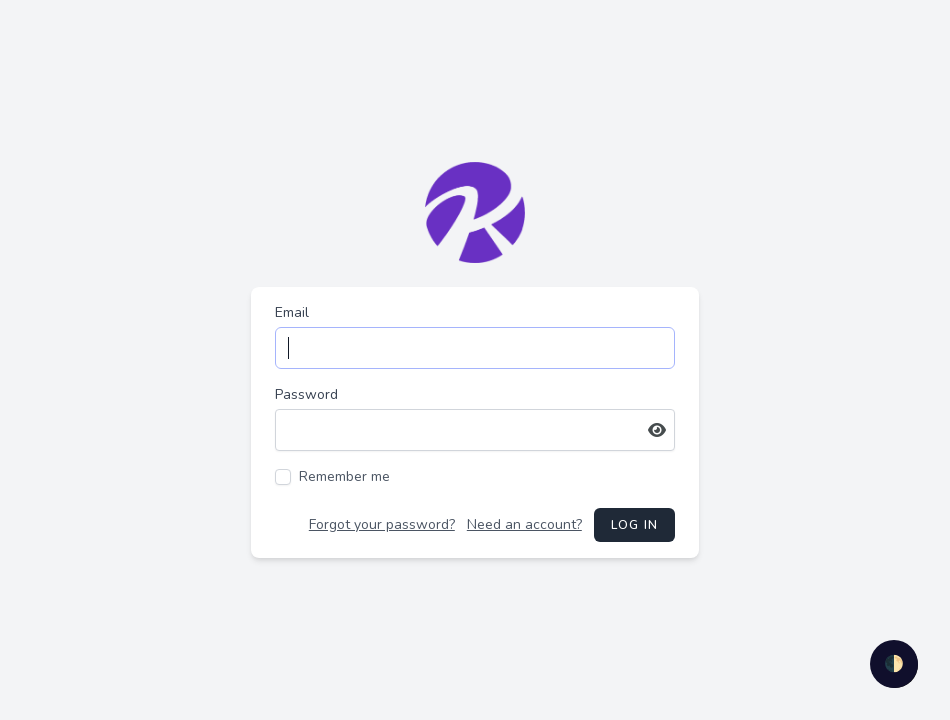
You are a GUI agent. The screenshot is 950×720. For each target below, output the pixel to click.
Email (292, 312)
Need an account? (524, 524)
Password (306, 394)
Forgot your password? (382, 524)
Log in (634, 525)
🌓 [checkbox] (894, 664)
